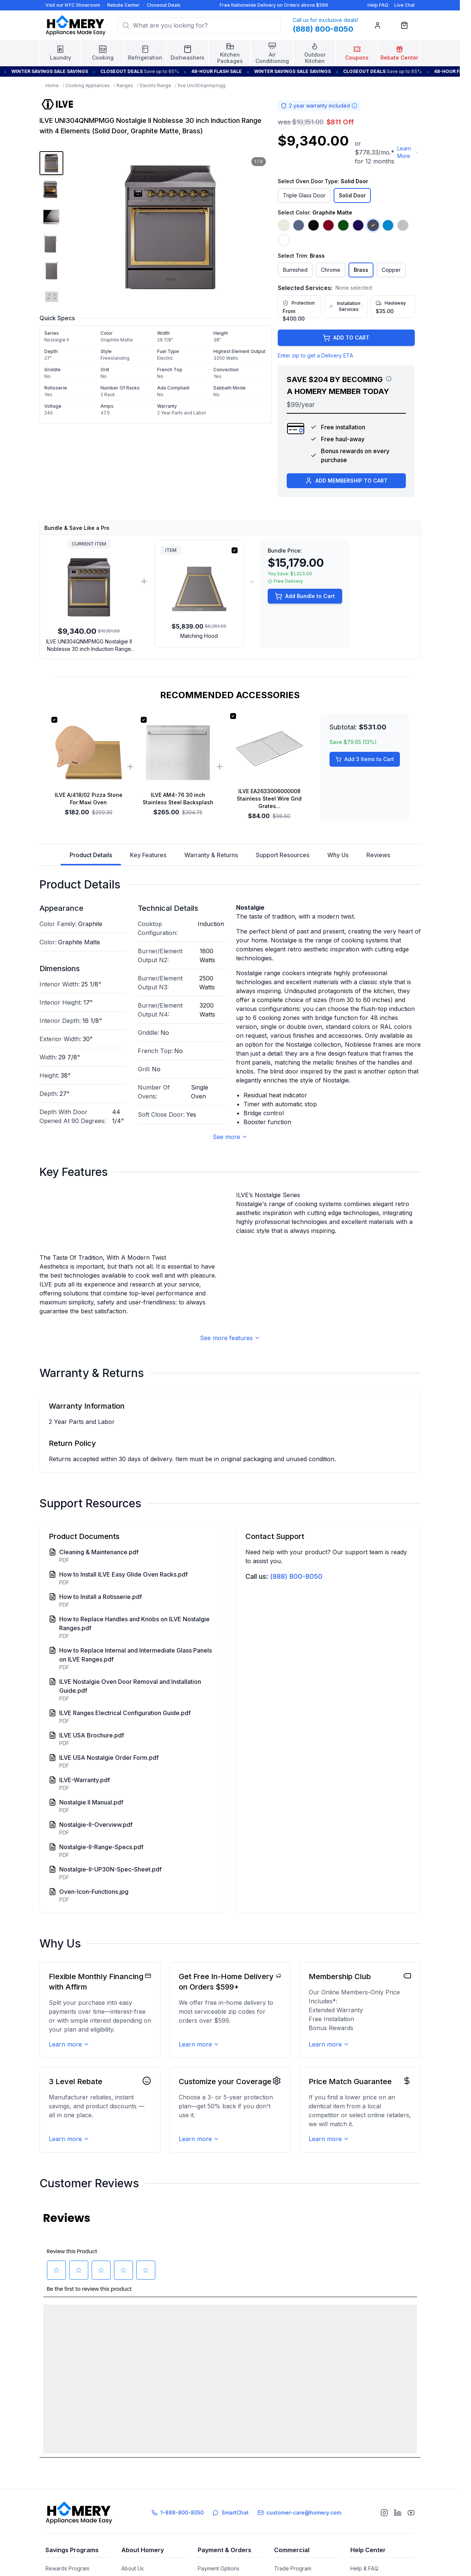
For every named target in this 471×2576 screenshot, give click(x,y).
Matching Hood (199, 636)
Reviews (378, 855)
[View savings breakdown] (389, 379)
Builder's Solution (295, 2556)
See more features (230, 1472)
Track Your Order (219, 2569)
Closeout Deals (164, 5)
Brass (361, 270)
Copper (391, 270)
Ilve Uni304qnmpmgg (202, 85)
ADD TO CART (346, 337)
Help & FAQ (364, 2543)
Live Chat (404, 5)
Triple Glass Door (304, 195)
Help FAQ (377, 5)
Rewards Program (67, 2543)
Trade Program (292, 2543)
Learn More (408, 152)
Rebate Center (123, 5)
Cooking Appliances (88, 85)
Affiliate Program (294, 2569)
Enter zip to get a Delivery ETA (315, 355)
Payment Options (218, 2543)
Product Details (91, 858)
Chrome (330, 270)
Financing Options (220, 2556)
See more (230, 1137)
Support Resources (282, 855)
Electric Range (155, 85)
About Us (132, 2543)
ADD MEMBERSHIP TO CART (346, 480)
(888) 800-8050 (296, 1711)
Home (52, 85)
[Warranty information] (354, 106)
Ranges (125, 85)
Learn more (69, 2179)
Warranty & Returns (211, 855)
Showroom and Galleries (151, 2556)
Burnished (295, 270)
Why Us (338, 855)
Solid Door (352, 195)
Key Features (148, 855)
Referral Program (66, 2556)
